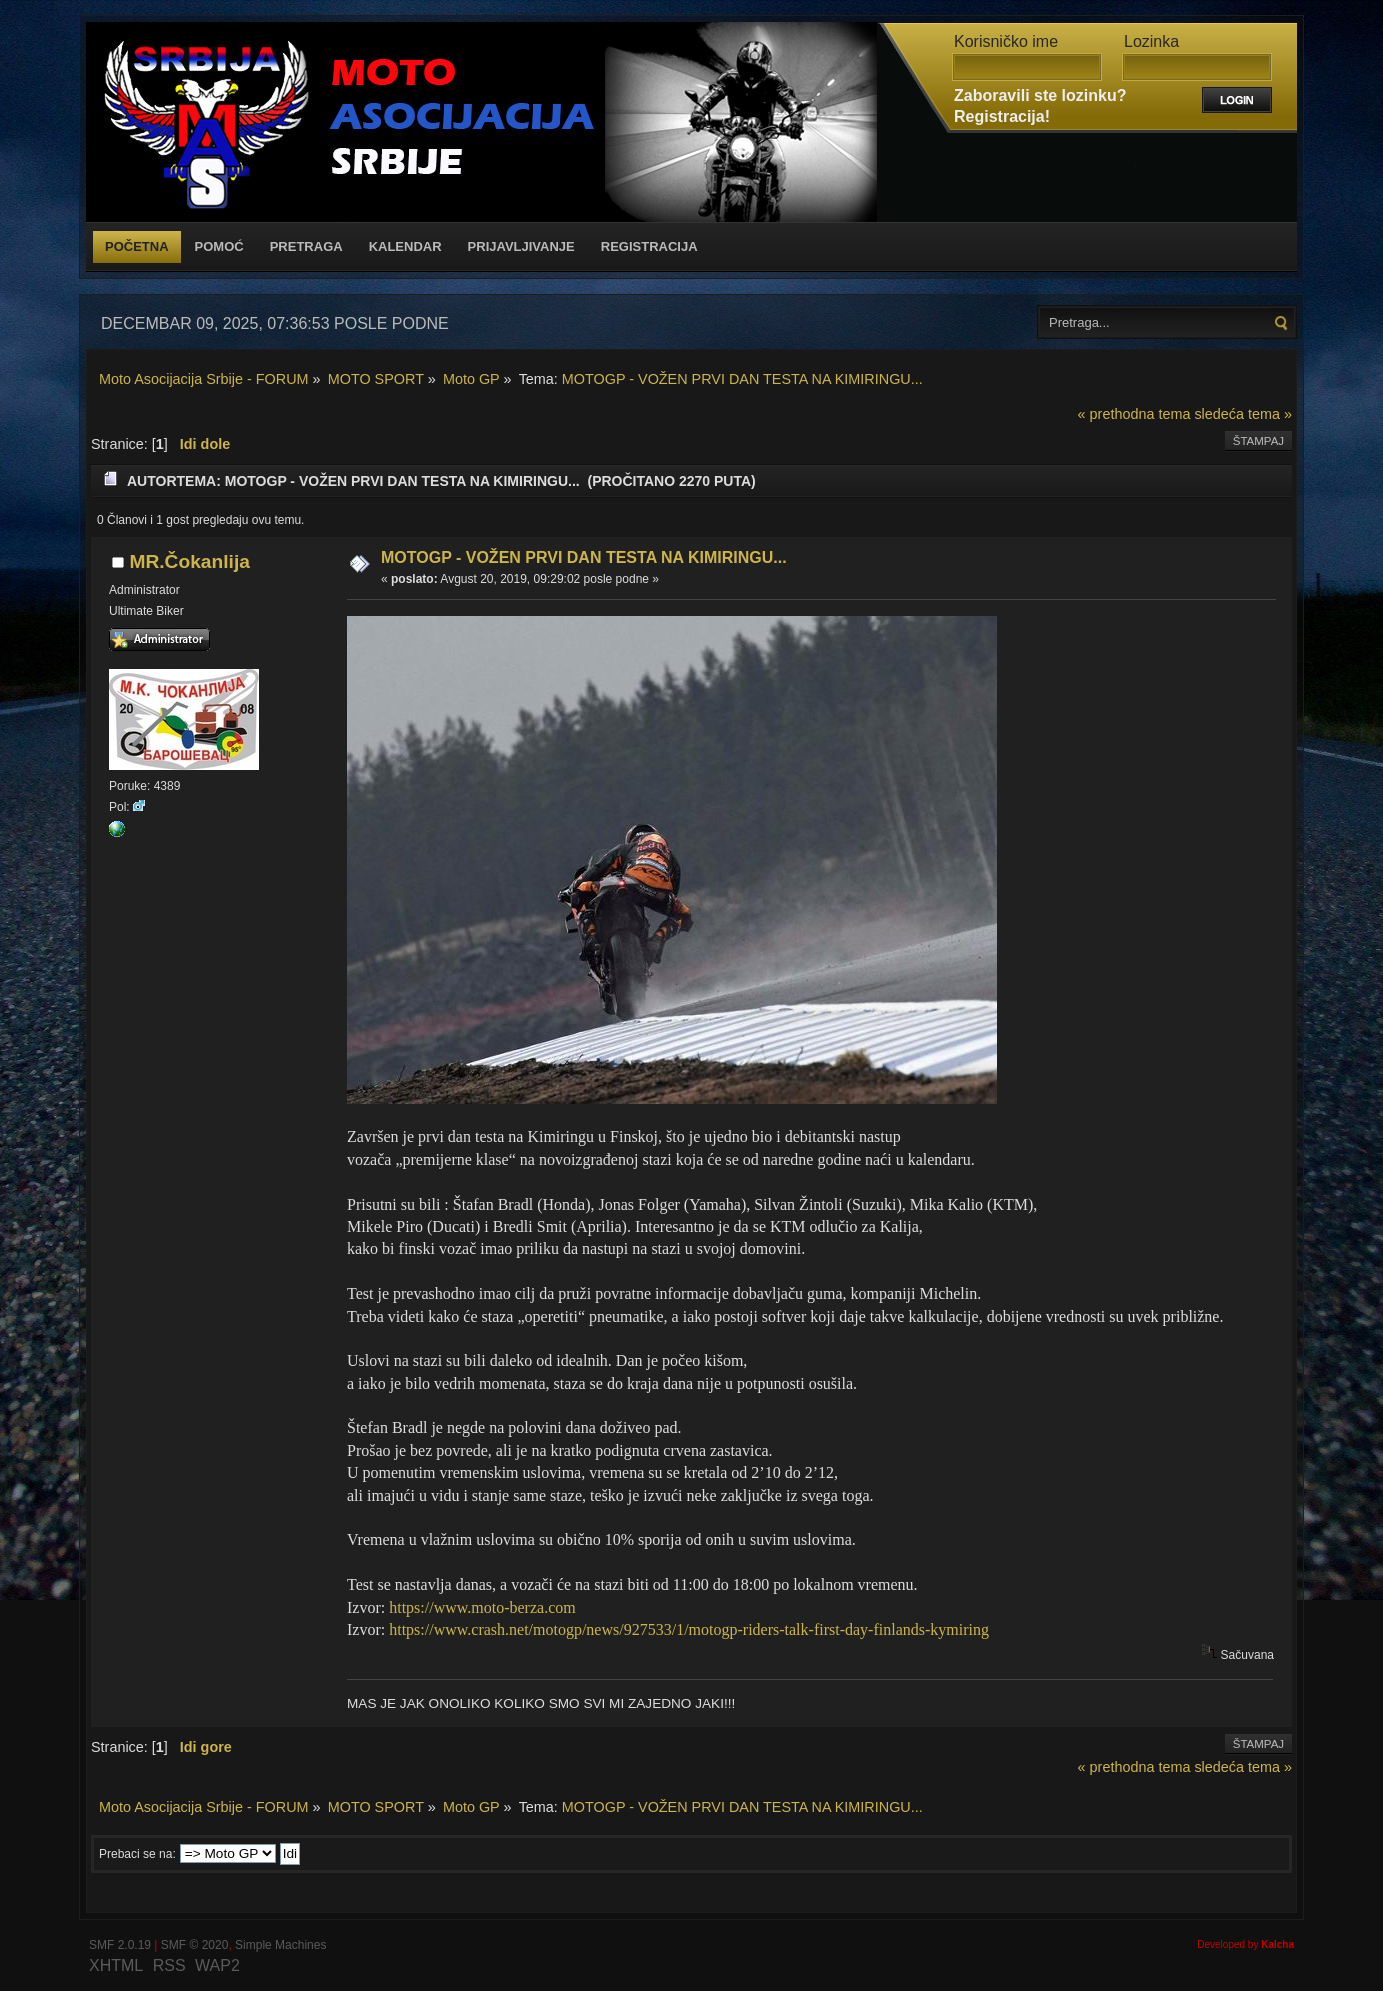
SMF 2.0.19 (120, 1945)
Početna (137, 246)
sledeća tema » (1243, 414)
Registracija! (1002, 116)
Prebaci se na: (137, 1854)
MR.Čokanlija (189, 561)
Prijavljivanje (521, 246)
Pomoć (219, 246)
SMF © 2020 (195, 1945)
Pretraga (306, 246)
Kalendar (405, 246)
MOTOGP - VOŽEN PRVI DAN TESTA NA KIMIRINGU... (584, 557)
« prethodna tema (1134, 414)
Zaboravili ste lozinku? (1040, 95)
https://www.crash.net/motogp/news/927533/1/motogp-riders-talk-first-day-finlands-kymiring (689, 1629)
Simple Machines (280, 1945)
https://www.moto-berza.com (482, 1607)
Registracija (649, 246)
